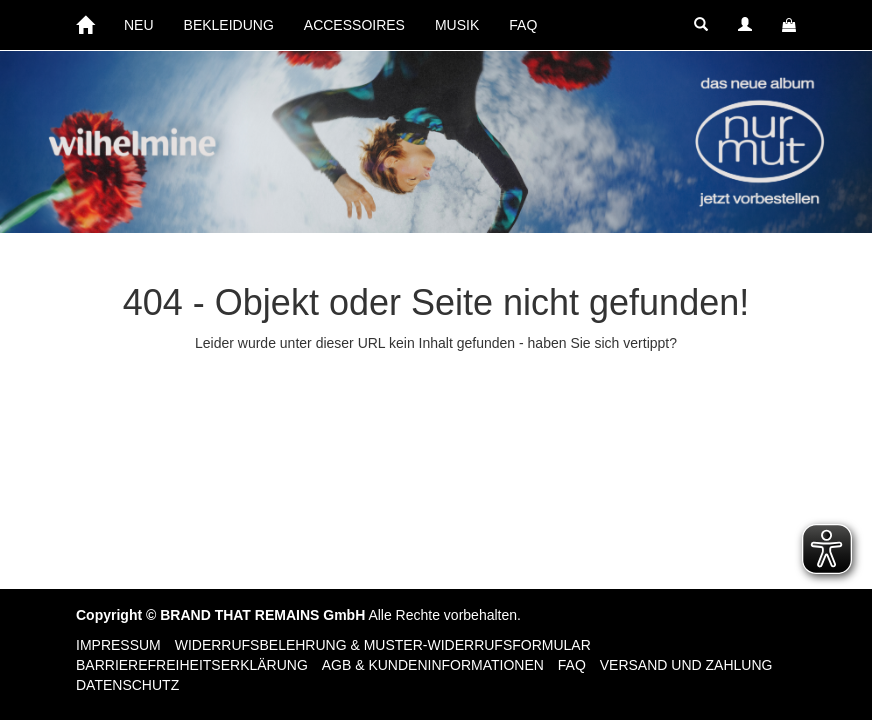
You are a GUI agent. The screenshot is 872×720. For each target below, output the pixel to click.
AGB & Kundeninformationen (433, 665)
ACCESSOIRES (354, 25)
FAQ (523, 25)
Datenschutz (127, 685)
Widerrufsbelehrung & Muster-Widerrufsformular (383, 645)
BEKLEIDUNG (229, 25)
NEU (139, 25)
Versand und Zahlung (686, 665)
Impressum (118, 645)
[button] (701, 25)
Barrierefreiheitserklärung (192, 665)
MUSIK (457, 25)
